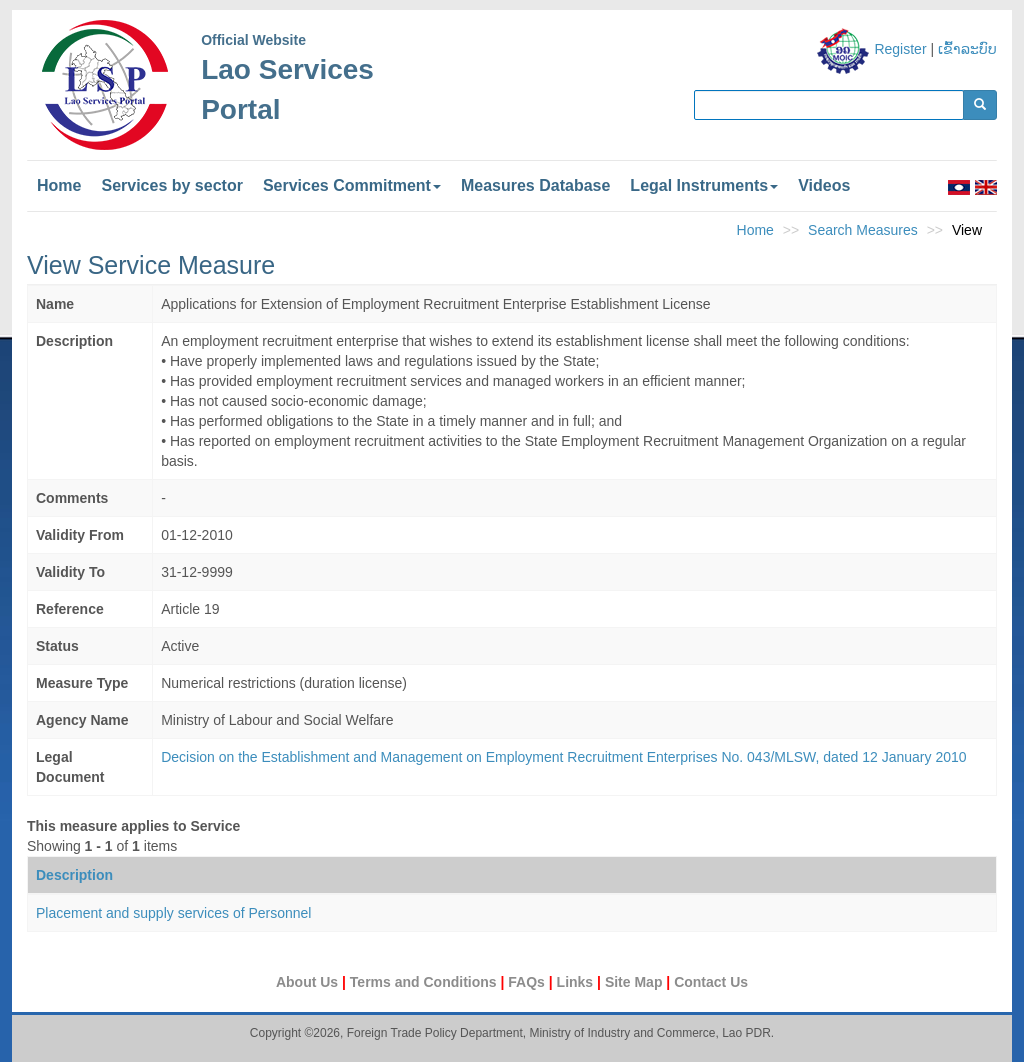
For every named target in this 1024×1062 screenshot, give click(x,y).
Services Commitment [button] (352, 185)
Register (900, 49)
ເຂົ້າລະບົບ (967, 49)
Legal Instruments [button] (704, 185)
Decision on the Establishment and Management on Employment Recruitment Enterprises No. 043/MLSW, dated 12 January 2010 (563, 757)
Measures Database (535, 185)
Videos (824, 185)
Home (59, 185)
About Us (309, 982)
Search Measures (863, 230)
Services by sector (171, 185)
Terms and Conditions (425, 982)
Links (577, 982)
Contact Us (711, 982)
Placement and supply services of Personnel (173, 913)
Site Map (635, 982)
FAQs (528, 982)
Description (74, 875)
